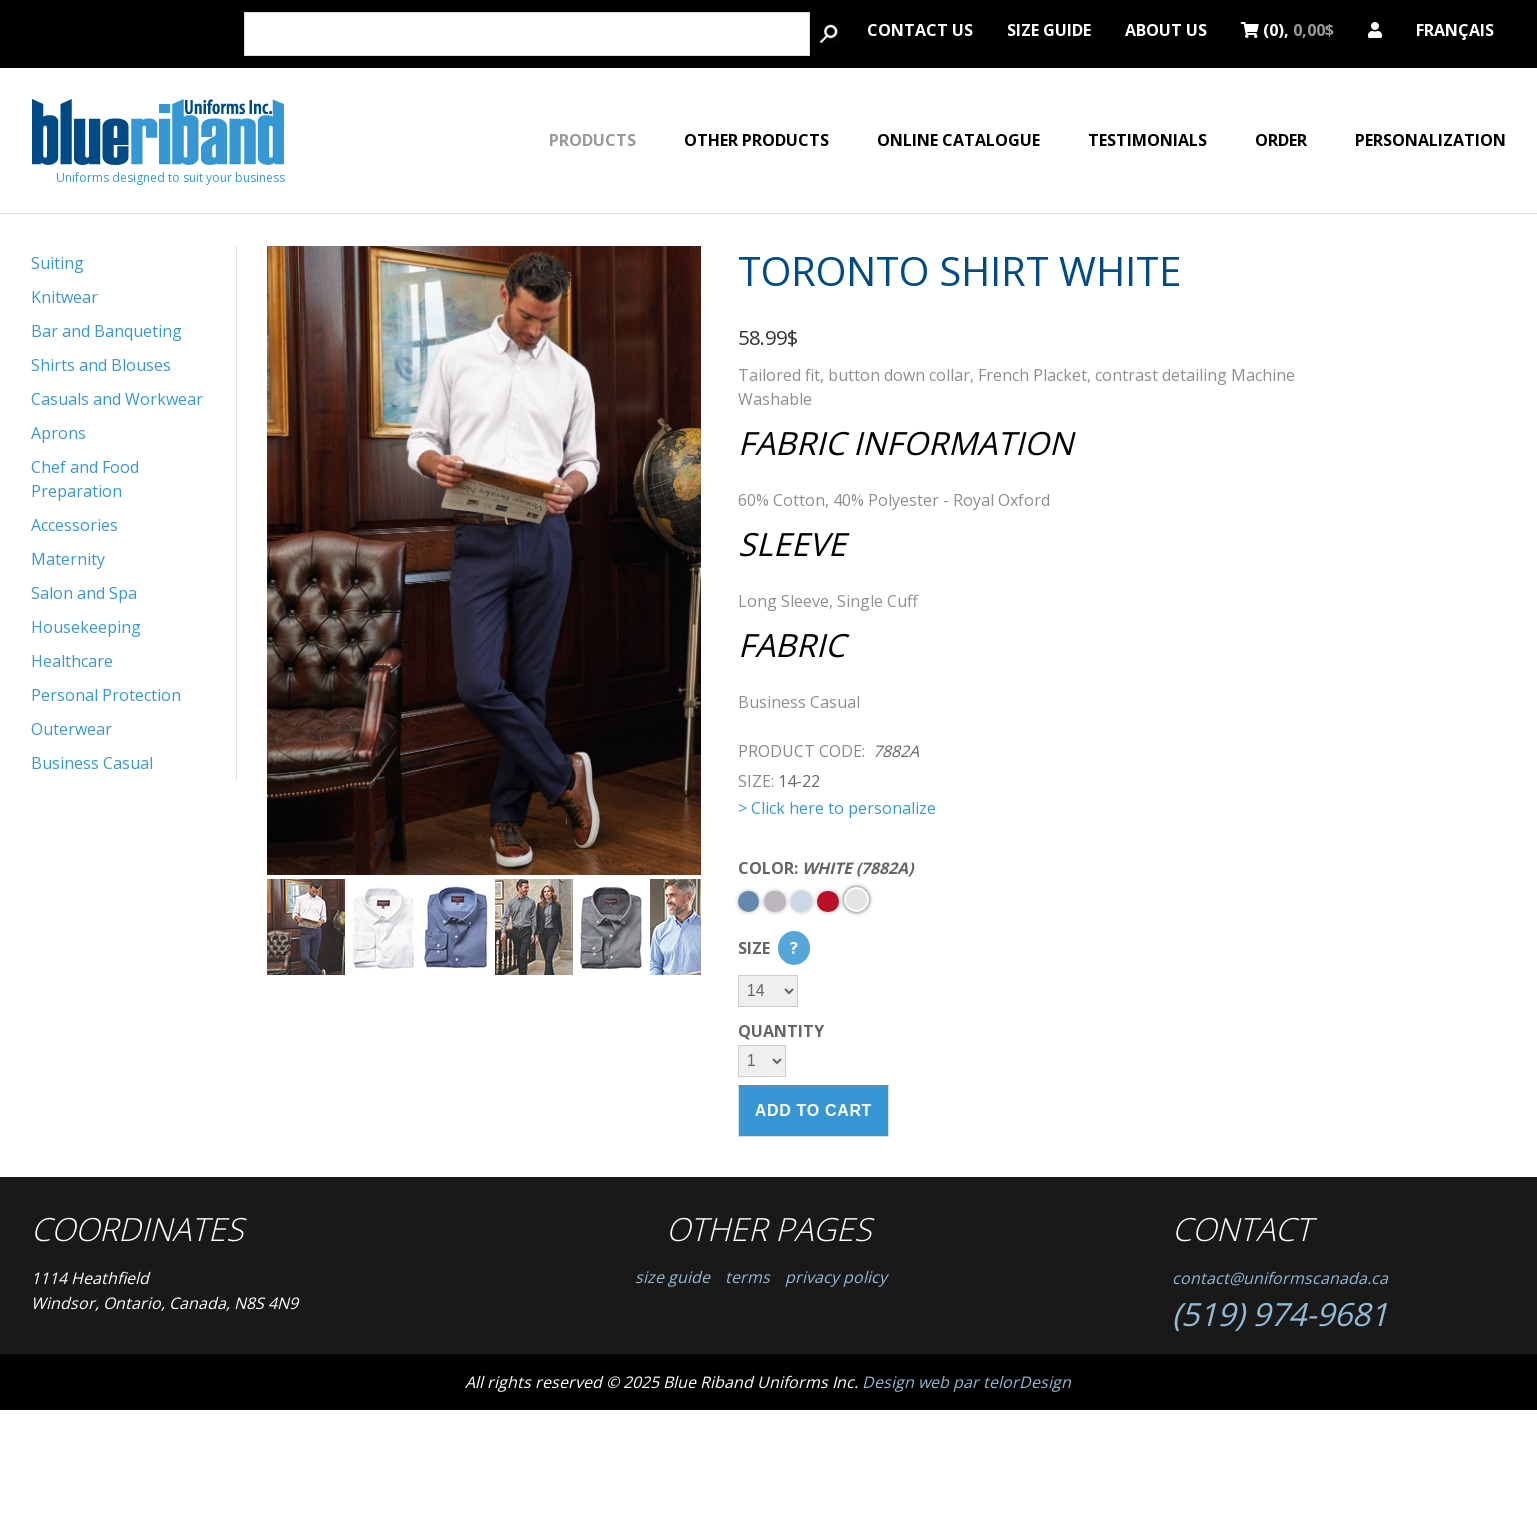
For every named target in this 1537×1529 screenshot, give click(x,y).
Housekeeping (86, 627)
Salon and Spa (84, 593)
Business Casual (92, 763)
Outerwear (71, 729)
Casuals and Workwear (117, 399)
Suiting (57, 263)
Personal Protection (106, 695)
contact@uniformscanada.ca (1280, 1278)
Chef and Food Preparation (85, 479)
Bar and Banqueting (106, 331)
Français (1455, 27)
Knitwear (64, 297)
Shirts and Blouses (101, 365)
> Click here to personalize (837, 808)
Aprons (58, 433)
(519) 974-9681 (1280, 1313)
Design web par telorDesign (966, 1382)
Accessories (74, 525)
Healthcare (72, 661)
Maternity (68, 559)
